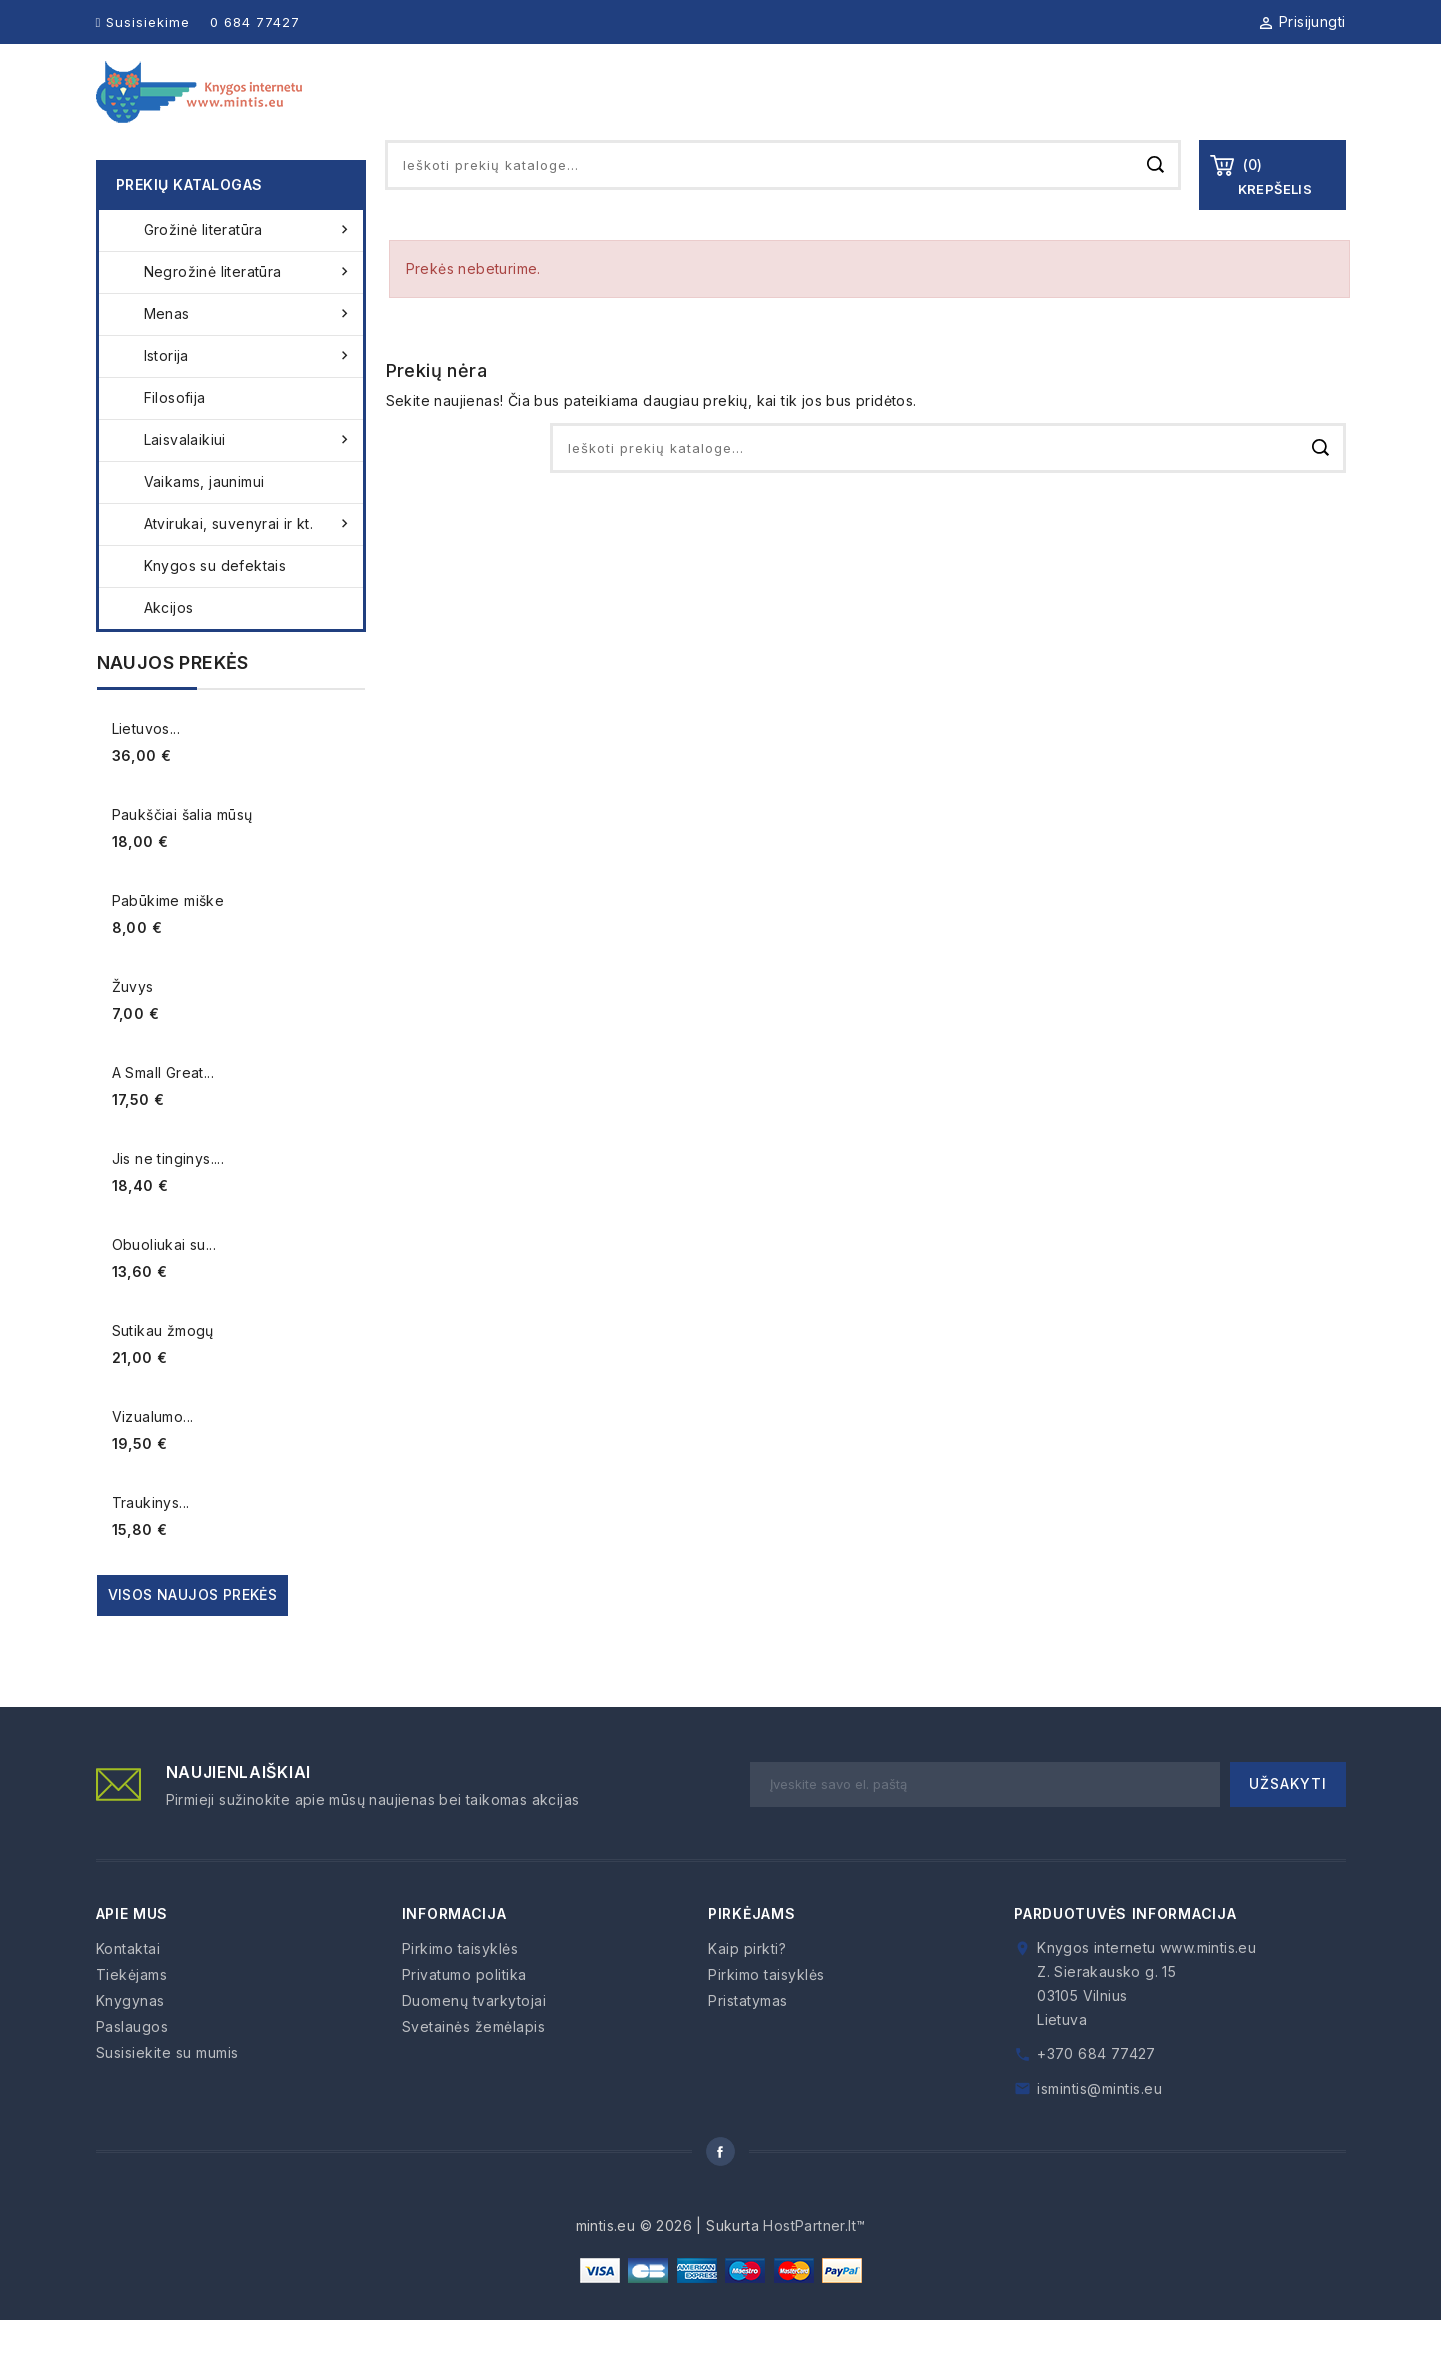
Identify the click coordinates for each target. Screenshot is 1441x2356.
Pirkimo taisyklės (460, 1984)
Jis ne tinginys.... (168, 1194)
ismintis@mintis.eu (1099, 2124)
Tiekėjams (934, 109)
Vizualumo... (153, 1452)
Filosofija (175, 433)
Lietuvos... (146, 764)
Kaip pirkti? (747, 1984)
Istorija (248, 392)
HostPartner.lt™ (814, 2261)
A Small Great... (163, 1108)
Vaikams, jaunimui (204, 517)
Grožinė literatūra (248, 266)
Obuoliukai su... (164, 1280)
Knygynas (814, 109)
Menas (248, 350)
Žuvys (133, 1022)
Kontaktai (1303, 109)
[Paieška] (783, 201)
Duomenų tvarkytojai (474, 2036)
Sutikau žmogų (163, 1366)
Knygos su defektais (215, 601)
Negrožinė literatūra (248, 308)
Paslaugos (1058, 109)
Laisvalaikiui (248, 476)
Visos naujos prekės (193, 1630)
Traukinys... (151, 1538)
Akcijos (169, 643)
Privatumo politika (464, 2010)
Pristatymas (748, 2036)
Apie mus (701, 109)
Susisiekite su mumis (167, 2088)
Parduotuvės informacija (1125, 1949)
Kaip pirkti (1181, 109)
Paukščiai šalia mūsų (182, 850)
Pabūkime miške (168, 936)
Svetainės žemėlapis (474, 2062)
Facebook (721, 2187)
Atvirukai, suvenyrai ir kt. (248, 560)
